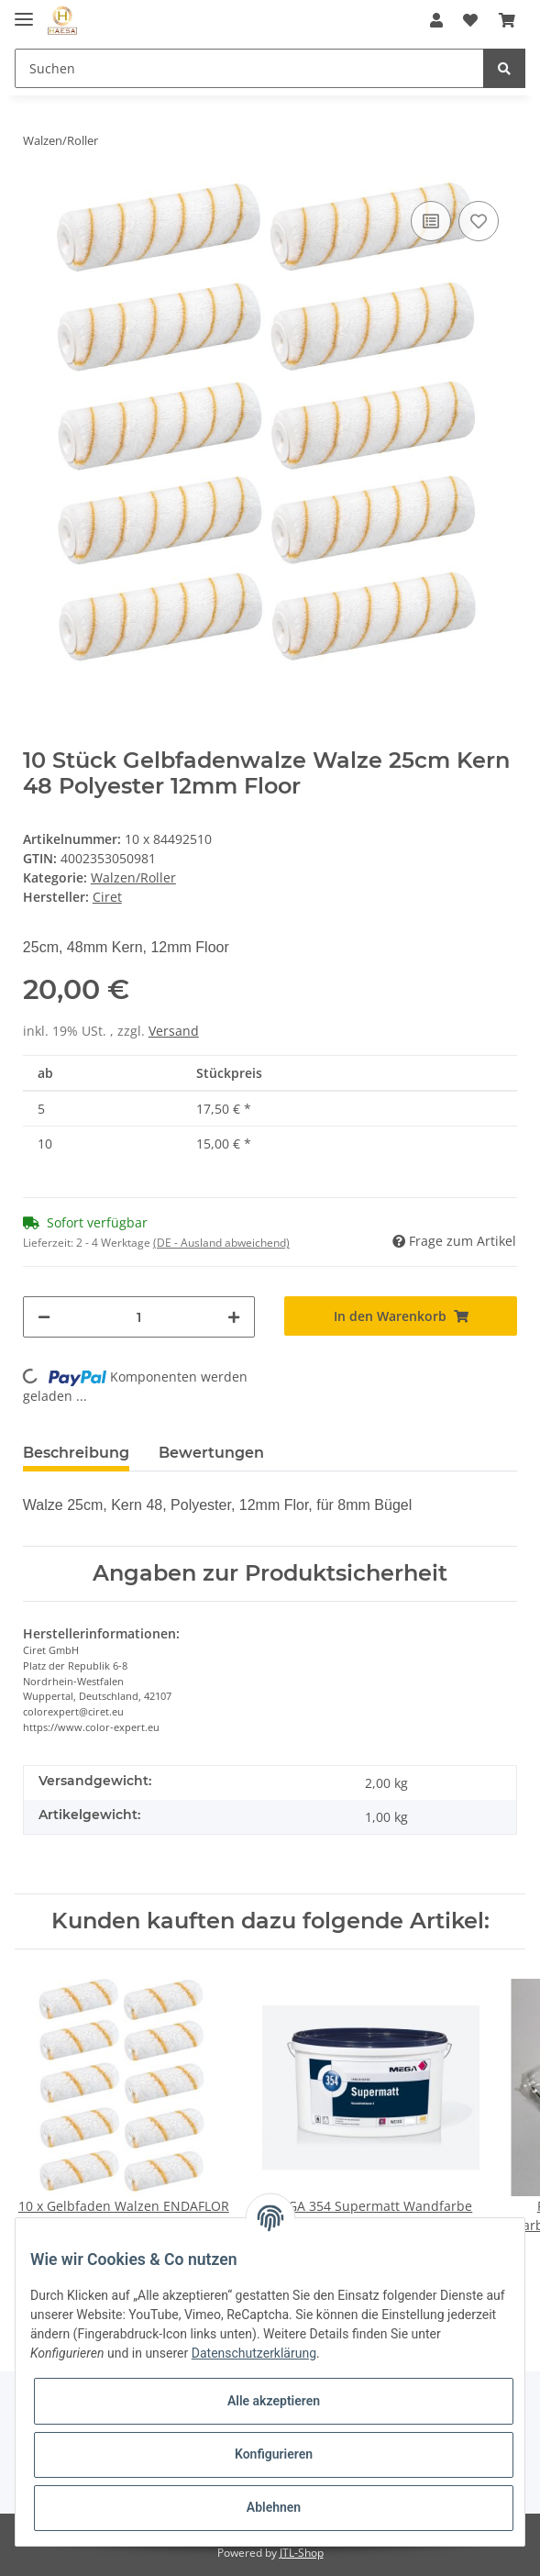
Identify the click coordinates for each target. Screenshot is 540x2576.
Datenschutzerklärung (254, 2353)
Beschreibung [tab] (76, 1452)
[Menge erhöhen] (234, 1317)
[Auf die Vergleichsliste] (431, 221)
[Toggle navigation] (24, 11)
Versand (174, 1030)
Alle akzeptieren (273, 2400)
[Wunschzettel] (470, 20)
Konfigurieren (274, 2454)
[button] (436, 20)
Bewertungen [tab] (211, 1452)
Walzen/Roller (133, 877)
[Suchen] (249, 68)
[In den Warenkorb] (400, 1316)
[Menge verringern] (44, 1317)
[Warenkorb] (507, 20)
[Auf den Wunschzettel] (478, 221)
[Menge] (139, 1317)
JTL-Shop (302, 2552)
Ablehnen (274, 2507)
